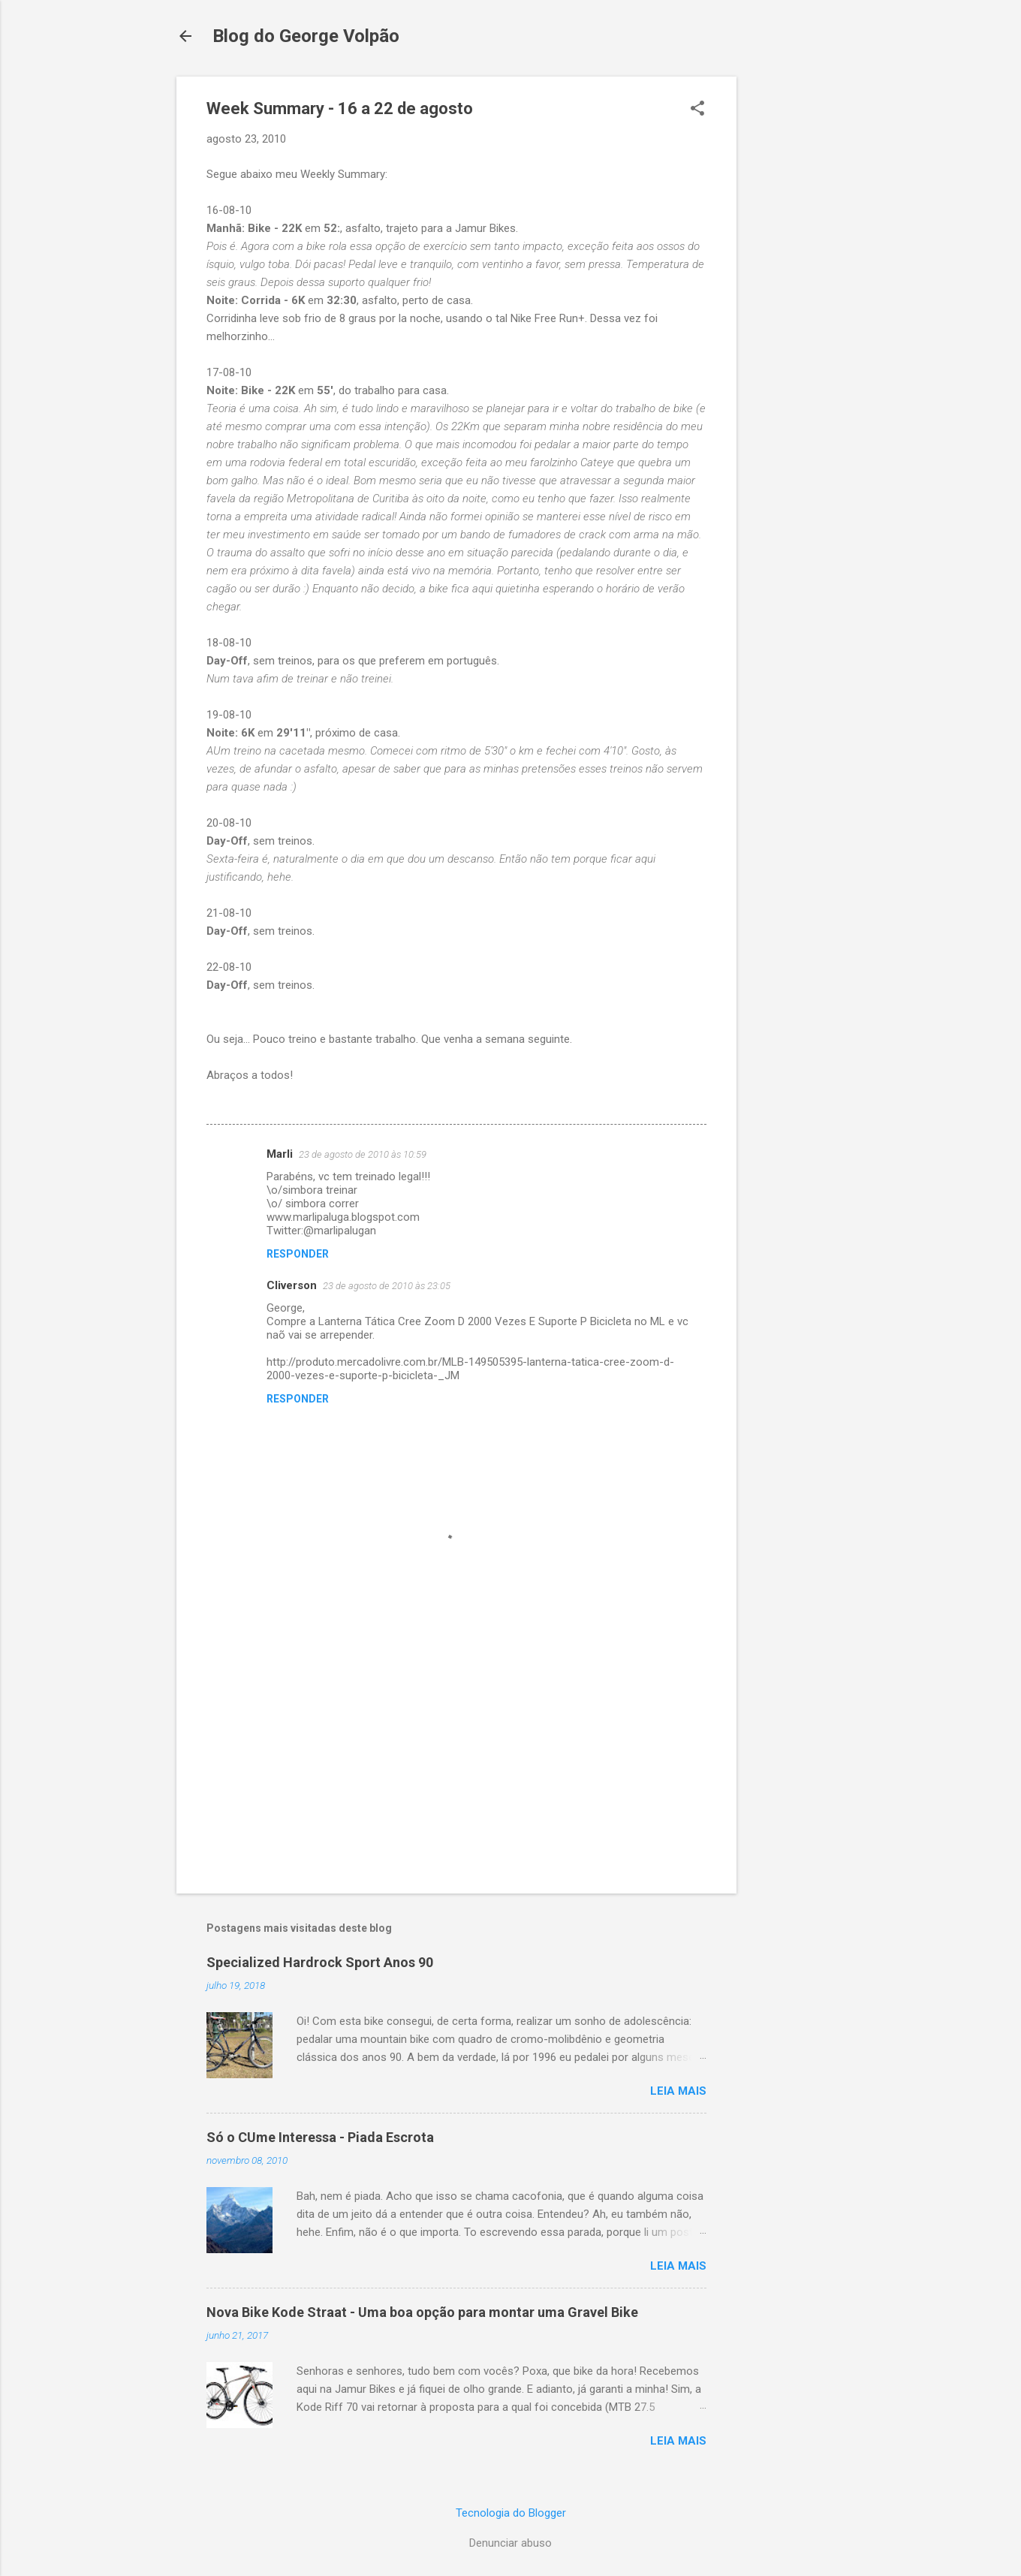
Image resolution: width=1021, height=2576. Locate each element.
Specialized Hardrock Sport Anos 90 (319, 1962)
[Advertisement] (796, 302)
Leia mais (678, 2091)
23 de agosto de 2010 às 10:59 (362, 1154)
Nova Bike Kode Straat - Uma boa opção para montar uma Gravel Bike (422, 2312)
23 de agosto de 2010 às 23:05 (386, 1285)
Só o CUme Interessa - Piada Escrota (320, 2137)
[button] (697, 109)
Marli (280, 1154)
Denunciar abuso (510, 2543)
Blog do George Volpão (305, 36)
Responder (298, 1254)
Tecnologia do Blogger (511, 2513)
